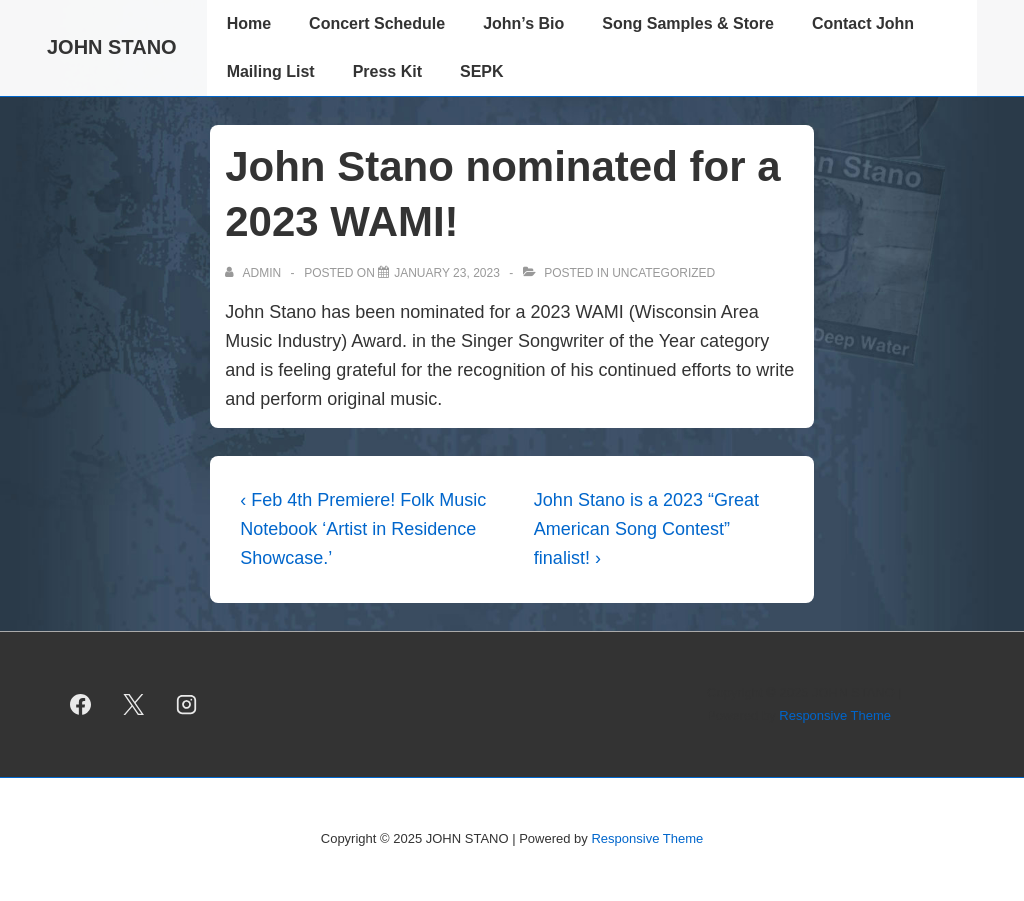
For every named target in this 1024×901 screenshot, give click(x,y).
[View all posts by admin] (254, 273)
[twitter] (134, 705)
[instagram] (187, 705)
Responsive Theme (835, 715)
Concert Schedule (377, 23)
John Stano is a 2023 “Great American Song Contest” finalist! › (646, 529)
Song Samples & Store (688, 23)
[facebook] (81, 705)
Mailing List (271, 71)
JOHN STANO (112, 47)
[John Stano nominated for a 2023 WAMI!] (447, 273)
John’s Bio (523, 23)
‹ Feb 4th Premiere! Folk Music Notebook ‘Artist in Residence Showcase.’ (363, 529)
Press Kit (387, 71)
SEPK (482, 71)
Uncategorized (663, 273)
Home (249, 23)
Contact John (863, 23)
